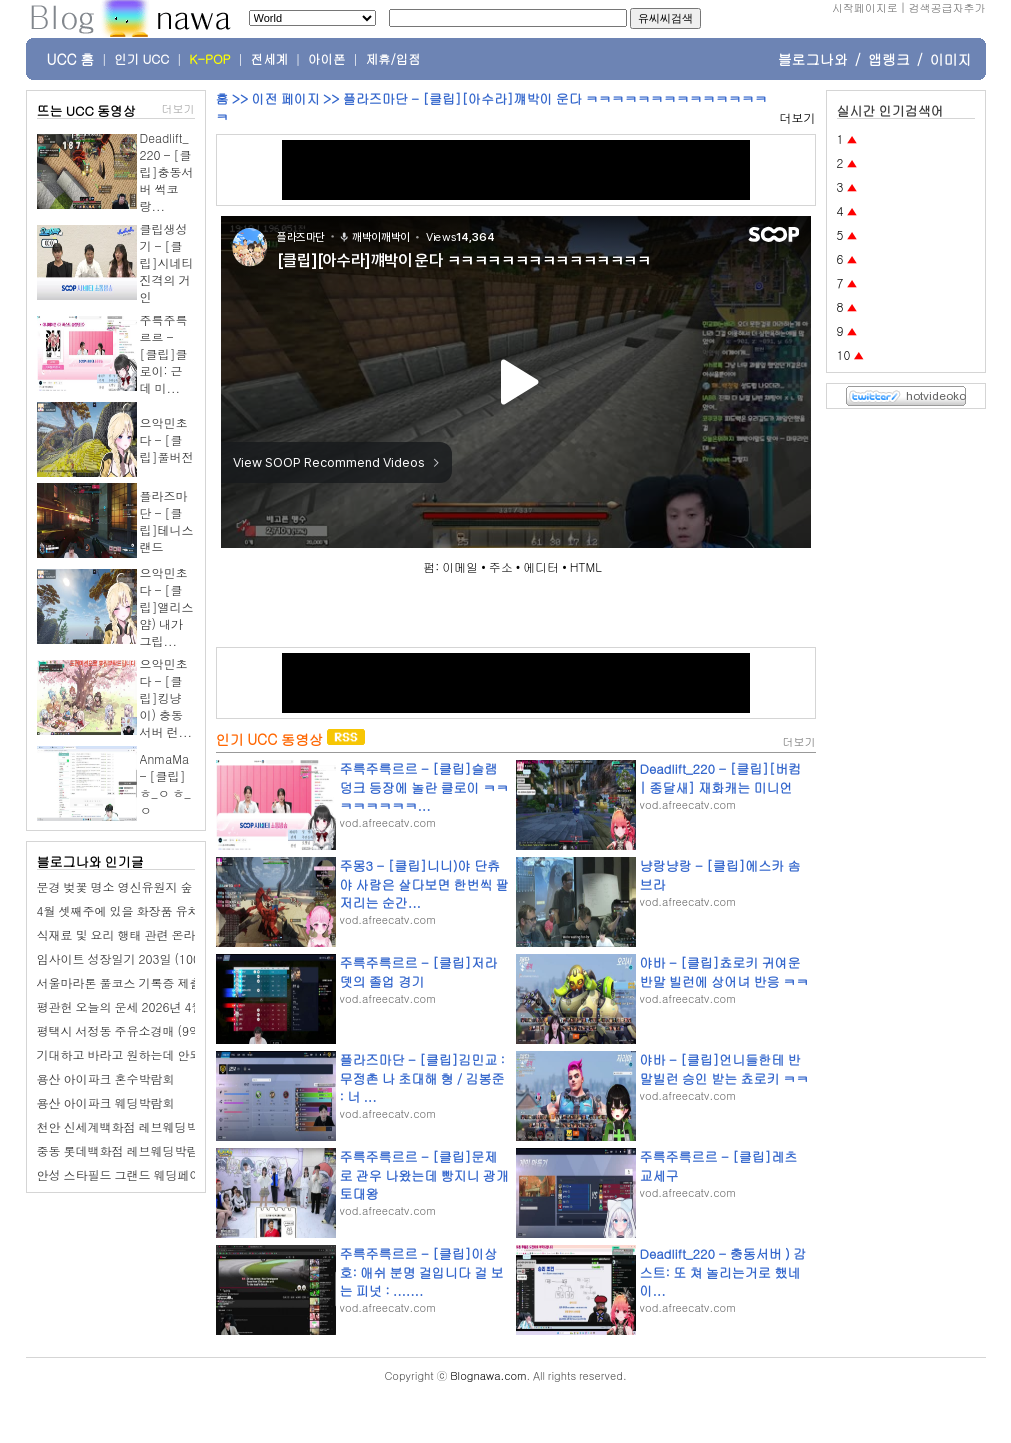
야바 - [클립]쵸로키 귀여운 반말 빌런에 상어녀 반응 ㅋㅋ (724, 971)
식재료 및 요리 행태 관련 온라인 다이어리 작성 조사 (175, 934)
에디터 (541, 566)
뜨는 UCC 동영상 (87, 110)
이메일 (460, 566)
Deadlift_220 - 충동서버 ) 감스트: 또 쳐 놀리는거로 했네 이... (723, 1271)
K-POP (209, 59)
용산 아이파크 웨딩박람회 (106, 1102)
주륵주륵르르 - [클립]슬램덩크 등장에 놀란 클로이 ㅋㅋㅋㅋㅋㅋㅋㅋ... (424, 786)
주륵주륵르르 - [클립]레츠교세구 (719, 1165)
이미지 (951, 59)
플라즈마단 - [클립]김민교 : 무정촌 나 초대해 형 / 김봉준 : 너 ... (422, 1077)
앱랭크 (889, 59)
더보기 (178, 108)
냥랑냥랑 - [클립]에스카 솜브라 (720, 874)
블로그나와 (813, 59)
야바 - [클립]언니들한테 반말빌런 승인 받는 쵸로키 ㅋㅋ (724, 1068)
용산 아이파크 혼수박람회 (106, 1078)
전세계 (270, 59)
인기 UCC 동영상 (269, 739)
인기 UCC (141, 59)
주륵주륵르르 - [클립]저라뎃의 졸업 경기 (419, 971)
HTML (586, 566)
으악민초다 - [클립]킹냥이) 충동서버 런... (166, 697)
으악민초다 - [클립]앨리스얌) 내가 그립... (167, 606)
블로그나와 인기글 (90, 861)
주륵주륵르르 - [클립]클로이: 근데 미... (164, 353)
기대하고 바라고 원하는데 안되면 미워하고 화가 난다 (178, 1054)
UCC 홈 (71, 59)
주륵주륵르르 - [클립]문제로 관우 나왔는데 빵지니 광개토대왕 (424, 1174)
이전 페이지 (285, 98)
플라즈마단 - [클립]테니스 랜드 (167, 521)
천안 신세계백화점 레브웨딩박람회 (130, 1126)
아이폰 (327, 59)
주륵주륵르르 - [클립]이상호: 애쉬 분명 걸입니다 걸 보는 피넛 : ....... (422, 1271)
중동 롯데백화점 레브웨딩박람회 (124, 1150)
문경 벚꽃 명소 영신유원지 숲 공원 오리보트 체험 (167, 886)
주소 (501, 566)
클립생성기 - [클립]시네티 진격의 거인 (167, 262)
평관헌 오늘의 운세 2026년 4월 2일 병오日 (151, 1006)
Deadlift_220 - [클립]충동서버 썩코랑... (167, 171)
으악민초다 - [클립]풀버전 (167, 439)
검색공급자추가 (947, 7)
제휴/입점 (393, 59)
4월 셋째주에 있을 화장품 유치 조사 (132, 910)
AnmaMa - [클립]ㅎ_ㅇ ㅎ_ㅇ (165, 784)
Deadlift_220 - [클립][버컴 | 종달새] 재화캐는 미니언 (721, 777)
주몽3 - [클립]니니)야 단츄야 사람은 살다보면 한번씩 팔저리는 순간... (424, 883)
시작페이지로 (865, 7)
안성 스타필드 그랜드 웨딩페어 (119, 1174)
